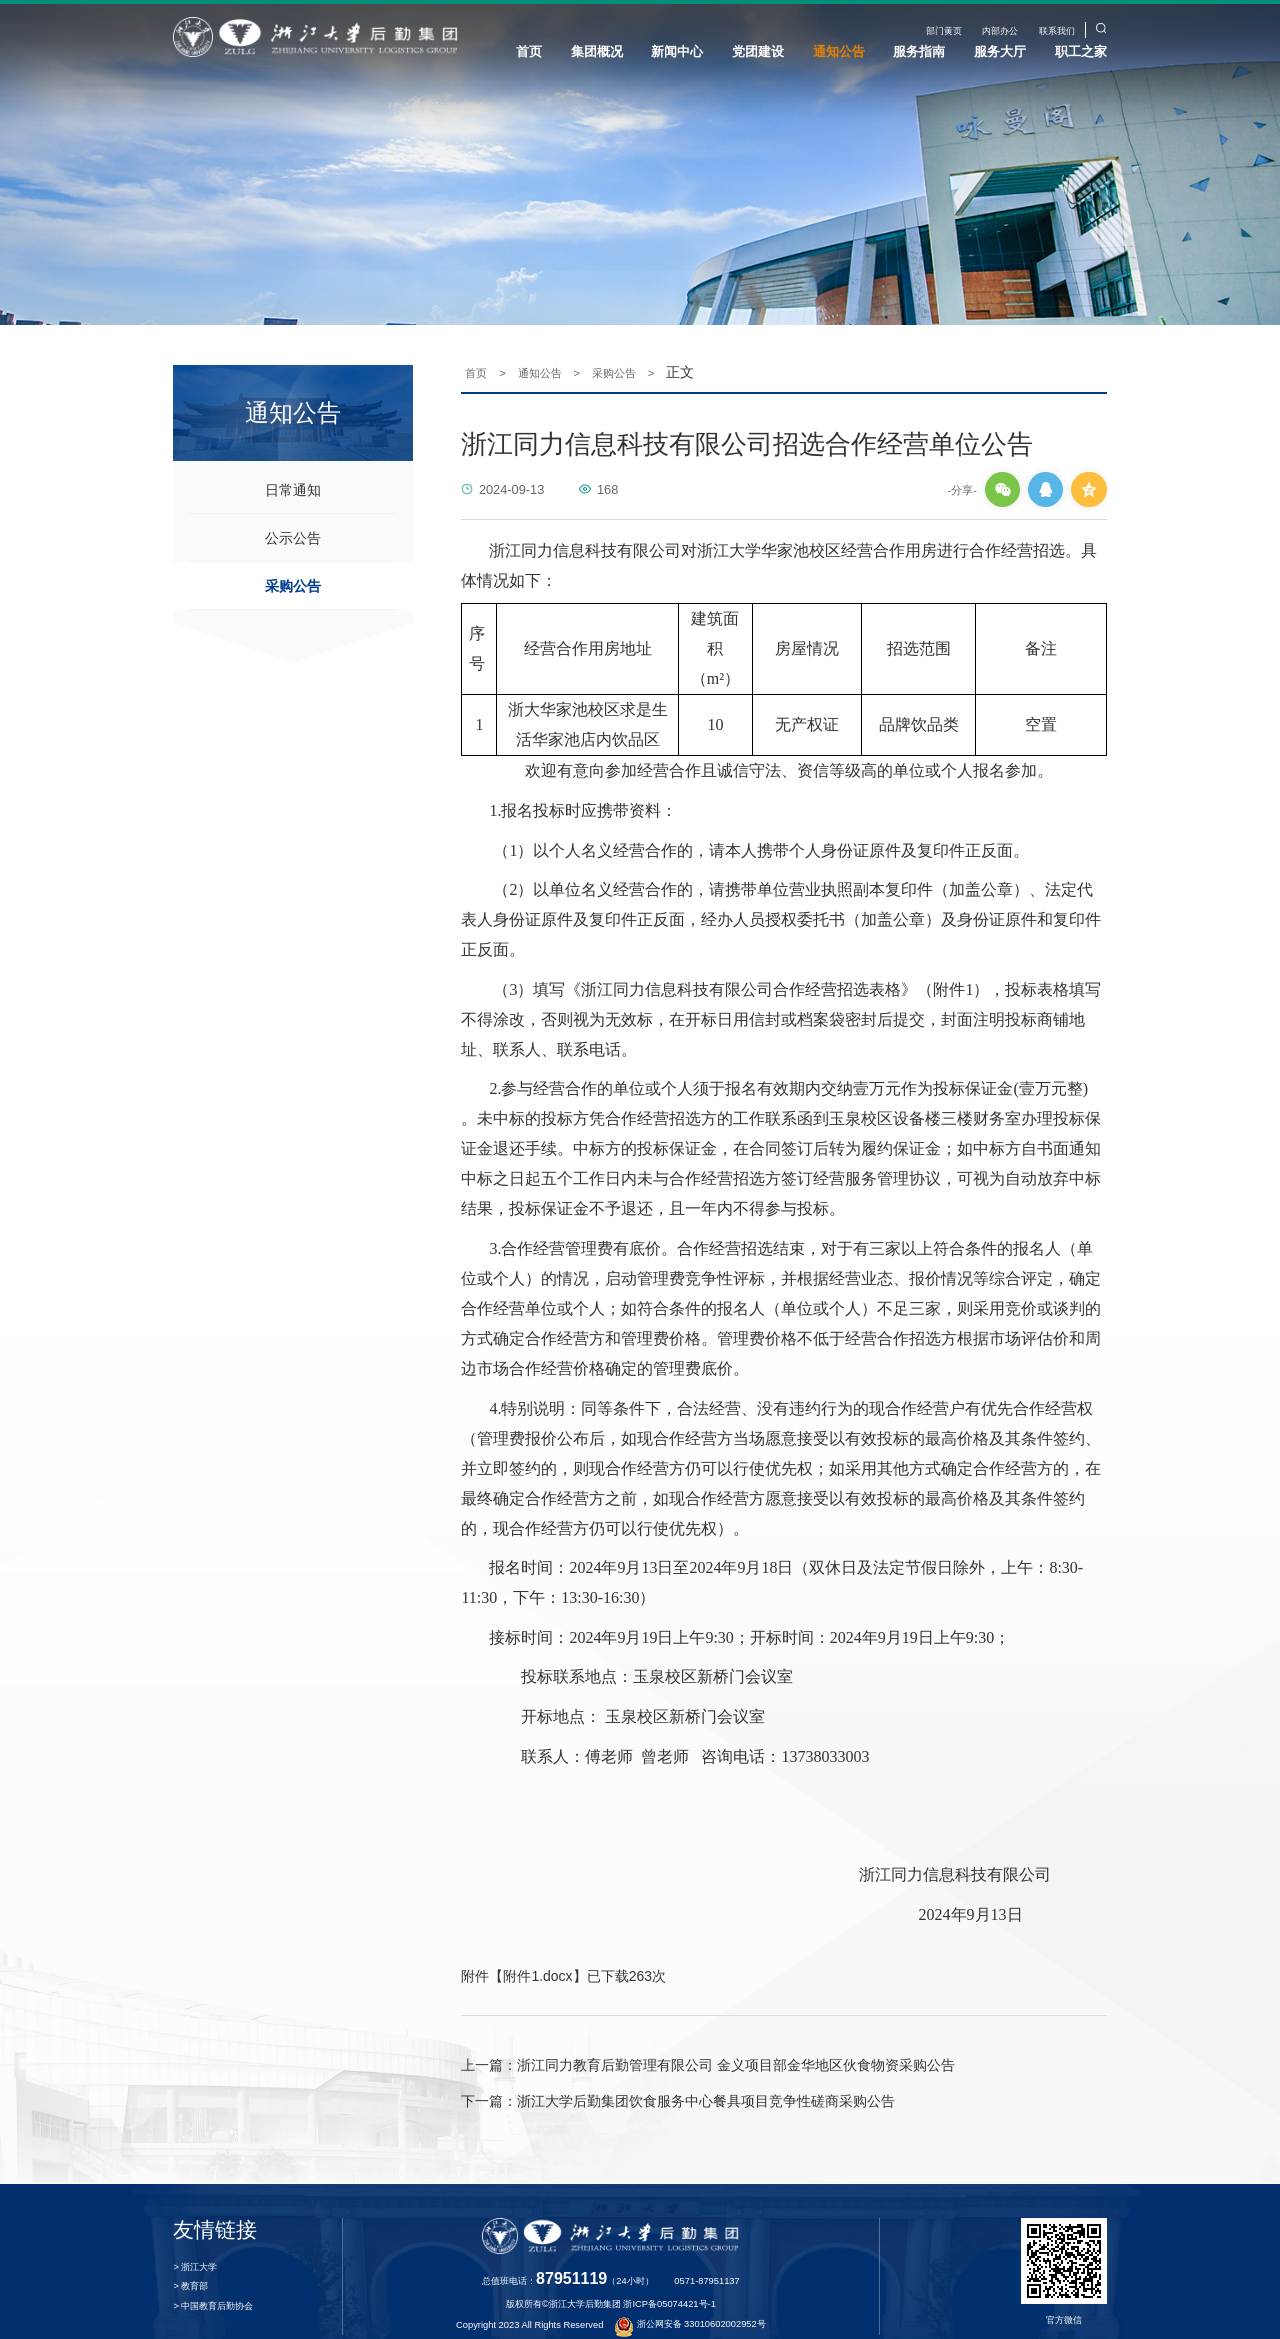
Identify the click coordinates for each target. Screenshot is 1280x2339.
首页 (529, 51)
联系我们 (1057, 31)
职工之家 (1081, 51)
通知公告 (839, 51)
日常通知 (293, 464)
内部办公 (1000, 31)
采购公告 (293, 560)
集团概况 (597, 51)
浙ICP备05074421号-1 (669, 2279)
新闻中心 (677, 51)
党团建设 (758, 51)
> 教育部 (190, 2262)
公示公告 (293, 512)
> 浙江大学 (195, 2242)
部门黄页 (944, 31)
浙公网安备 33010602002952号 (690, 2299)
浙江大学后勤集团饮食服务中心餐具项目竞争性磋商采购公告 (678, 2076)
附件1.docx (537, 1950)
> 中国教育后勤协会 (213, 2281)
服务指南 (919, 51)
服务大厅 (1000, 51)
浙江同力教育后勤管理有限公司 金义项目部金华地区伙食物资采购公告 (708, 2040)
